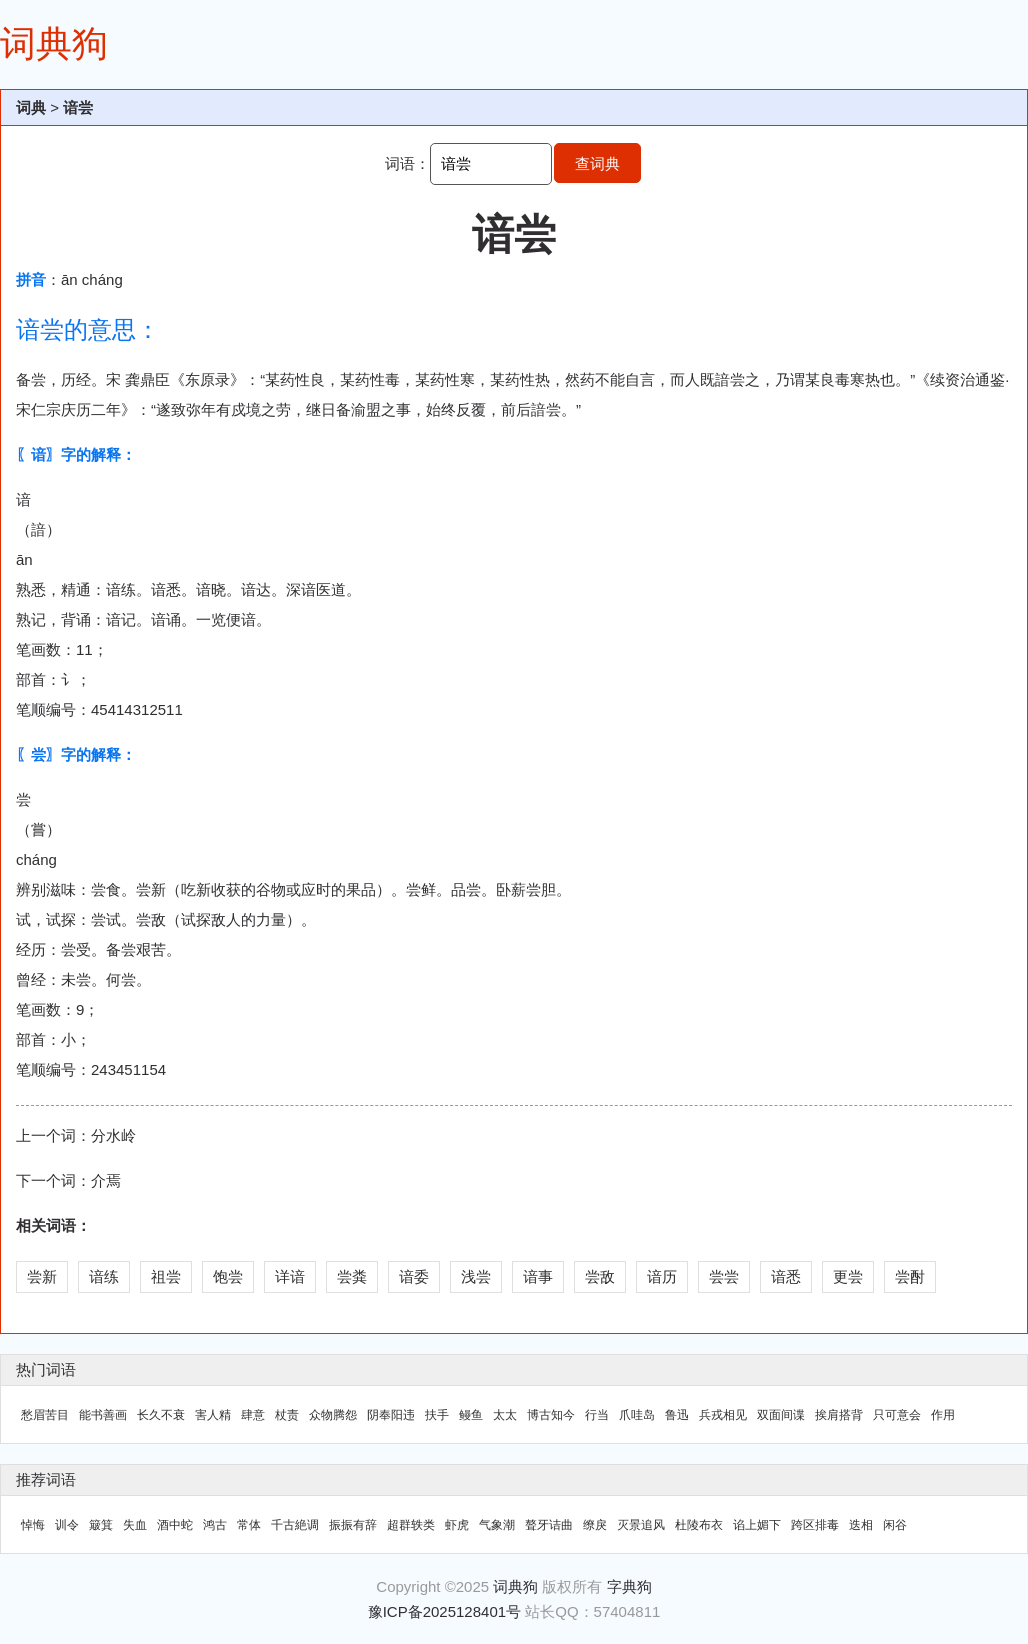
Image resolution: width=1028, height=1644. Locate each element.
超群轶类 (411, 1525)
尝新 (42, 1276)
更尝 (848, 1276)
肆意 (253, 1415)
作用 (943, 1415)
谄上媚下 (757, 1525)
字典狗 (629, 1586)
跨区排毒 (815, 1525)
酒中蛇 (175, 1525)
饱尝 (228, 1276)
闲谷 (895, 1525)
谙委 (414, 1276)
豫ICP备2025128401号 (444, 1611)
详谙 (290, 1276)
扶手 (437, 1415)
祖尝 (166, 1276)
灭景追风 (641, 1525)
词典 (31, 107)
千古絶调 (295, 1525)
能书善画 (103, 1415)
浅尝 (476, 1276)
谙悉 (786, 1276)
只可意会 (897, 1415)
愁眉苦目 (45, 1415)
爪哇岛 (637, 1415)
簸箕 (101, 1525)
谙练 (104, 1276)
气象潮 (497, 1525)
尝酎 (910, 1276)
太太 (505, 1415)
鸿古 (215, 1525)
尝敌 (600, 1276)
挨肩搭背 (839, 1415)
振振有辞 (353, 1525)
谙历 (662, 1276)
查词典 (597, 163)
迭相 (861, 1525)
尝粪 (352, 1276)
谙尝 (78, 107)
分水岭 (113, 1135)
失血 (135, 1525)
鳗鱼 (471, 1415)
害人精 (213, 1415)
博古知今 (551, 1415)
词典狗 (54, 43)
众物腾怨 (333, 1415)
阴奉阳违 (391, 1415)
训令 (67, 1525)
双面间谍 (781, 1415)
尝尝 (724, 1276)
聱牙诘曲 (549, 1525)
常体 (249, 1525)
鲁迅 (677, 1415)
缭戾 (595, 1525)
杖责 (287, 1415)
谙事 (538, 1276)
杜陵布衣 (699, 1525)
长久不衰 (161, 1415)
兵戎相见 (723, 1415)
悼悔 (33, 1525)
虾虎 (457, 1525)
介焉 (106, 1180)
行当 (597, 1415)
